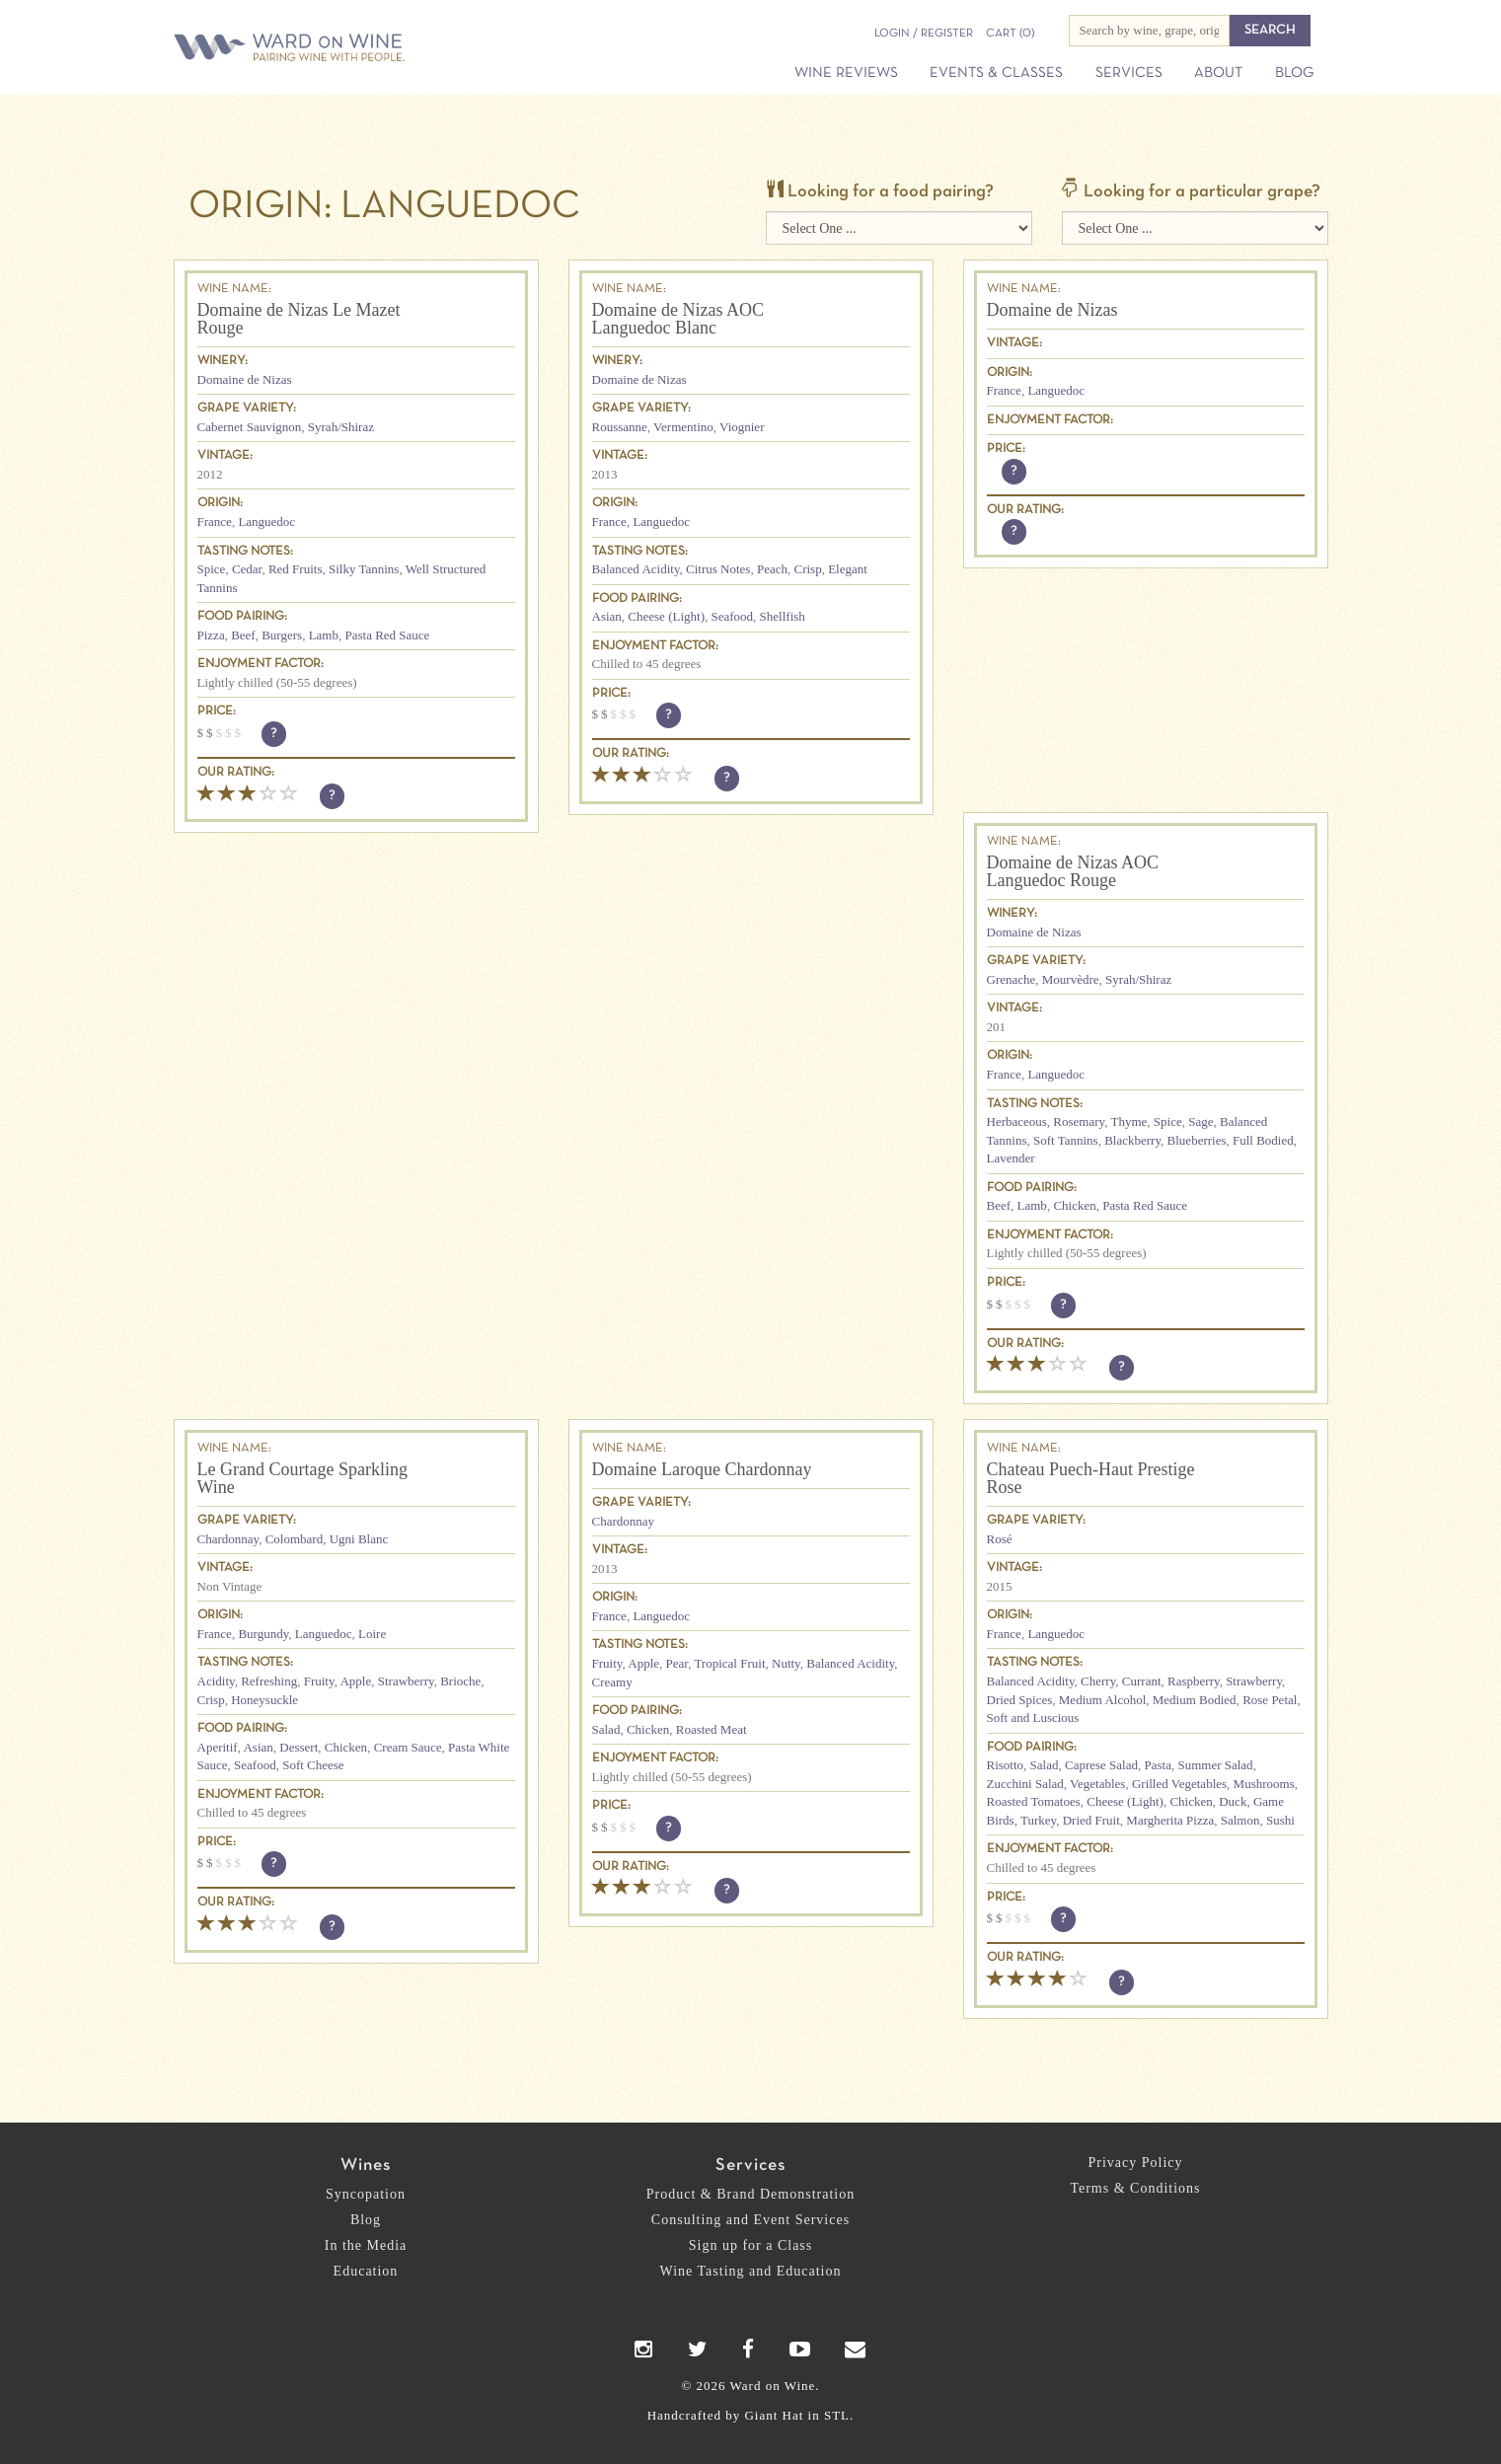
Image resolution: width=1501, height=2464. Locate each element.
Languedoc (266, 521)
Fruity (319, 1681)
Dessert (298, 1747)
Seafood (732, 616)
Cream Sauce (408, 1747)
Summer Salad (1214, 1764)
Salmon (1240, 1820)
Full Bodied (1263, 1140)
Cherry (1098, 1681)
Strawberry (406, 1681)
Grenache (1011, 979)
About (1218, 73)
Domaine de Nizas (244, 379)
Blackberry (1132, 1140)
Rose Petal (1269, 1699)
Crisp (807, 568)
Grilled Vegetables (1179, 1783)
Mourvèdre (1070, 979)
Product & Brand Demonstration (750, 2194)
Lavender (1011, 1158)
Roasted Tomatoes (1034, 1801)
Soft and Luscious (1033, 1717)
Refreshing (269, 1681)
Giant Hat (773, 2415)
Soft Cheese (312, 1764)
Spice (211, 568)
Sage (1200, 1121)
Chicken (1074, 1205)
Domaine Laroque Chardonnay (702, 1469)
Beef (243, 635)
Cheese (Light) (666, 616)
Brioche (460, 1681)
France (214, 521)
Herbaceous (1017, 1121)
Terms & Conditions (1135, 2188)
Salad (606, 1729)
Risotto (1005, 1764)
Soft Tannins (1065, 1140)
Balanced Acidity (636, 568)
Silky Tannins (364, 568)
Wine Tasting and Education (751, 2271)
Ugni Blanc (359, 1538)
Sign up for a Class (751, 2245)
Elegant (847, 568)
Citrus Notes (718, 568)
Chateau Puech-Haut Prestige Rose (1091, 1478)
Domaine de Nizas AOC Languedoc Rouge (1073, 871)
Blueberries (1197, 1140)
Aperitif (217, 1747)
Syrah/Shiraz (341, 426)
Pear (677, 1663)
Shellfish (782, 616)
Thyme (1129, 1121)
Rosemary (1078, 1121)
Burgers (282, 635)
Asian (607, 616)
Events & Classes (996, 73)
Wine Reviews (846, 73)
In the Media (366, 2245)
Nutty (786, 1663)
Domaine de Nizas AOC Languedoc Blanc (678, 318)
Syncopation (366, 2194)
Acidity (216, 1681)
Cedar (247, 568)
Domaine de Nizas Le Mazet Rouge (299, 318)
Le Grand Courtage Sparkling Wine (302, 1478)
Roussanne (619, 426)
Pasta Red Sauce (386, 635)
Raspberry (1193, 1681)
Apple (355, 1681)
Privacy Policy (1135, 2162)
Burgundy (263, 1633)
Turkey (1038, 1820)
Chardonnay (228, 1538)
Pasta (1157, 1764)
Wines (365, 2165)
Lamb (323, 635)
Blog (1294, 73)
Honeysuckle (264, 1699)
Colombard (294, 1538)
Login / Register (923, 33)
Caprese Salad (1101, 1764)
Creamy (612, 1682)
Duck (1232, 1801)
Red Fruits (295, 568)
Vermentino (683, 426)
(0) (1010, 33)
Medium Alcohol (1102, 1699)
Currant (1142, 1681)
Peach (772, 568)
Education (366, 2271)
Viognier (741, 426)
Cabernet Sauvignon (249, 426)
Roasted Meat (711, 1729)
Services (1129, 73)
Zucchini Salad (1025, 1783)
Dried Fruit (1091, 1820)
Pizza (211, 635)
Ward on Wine (358, 49)
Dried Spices (1020, 1699)
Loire (372, 1633)
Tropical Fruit (729, 1663)
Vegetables (1097, 1783)
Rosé (1000, 1538)
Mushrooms (1264, 1783)
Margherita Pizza (1170, 1820)
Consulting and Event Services (750, 2219)
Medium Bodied (1195, 1699)
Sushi (1280, 1820)
